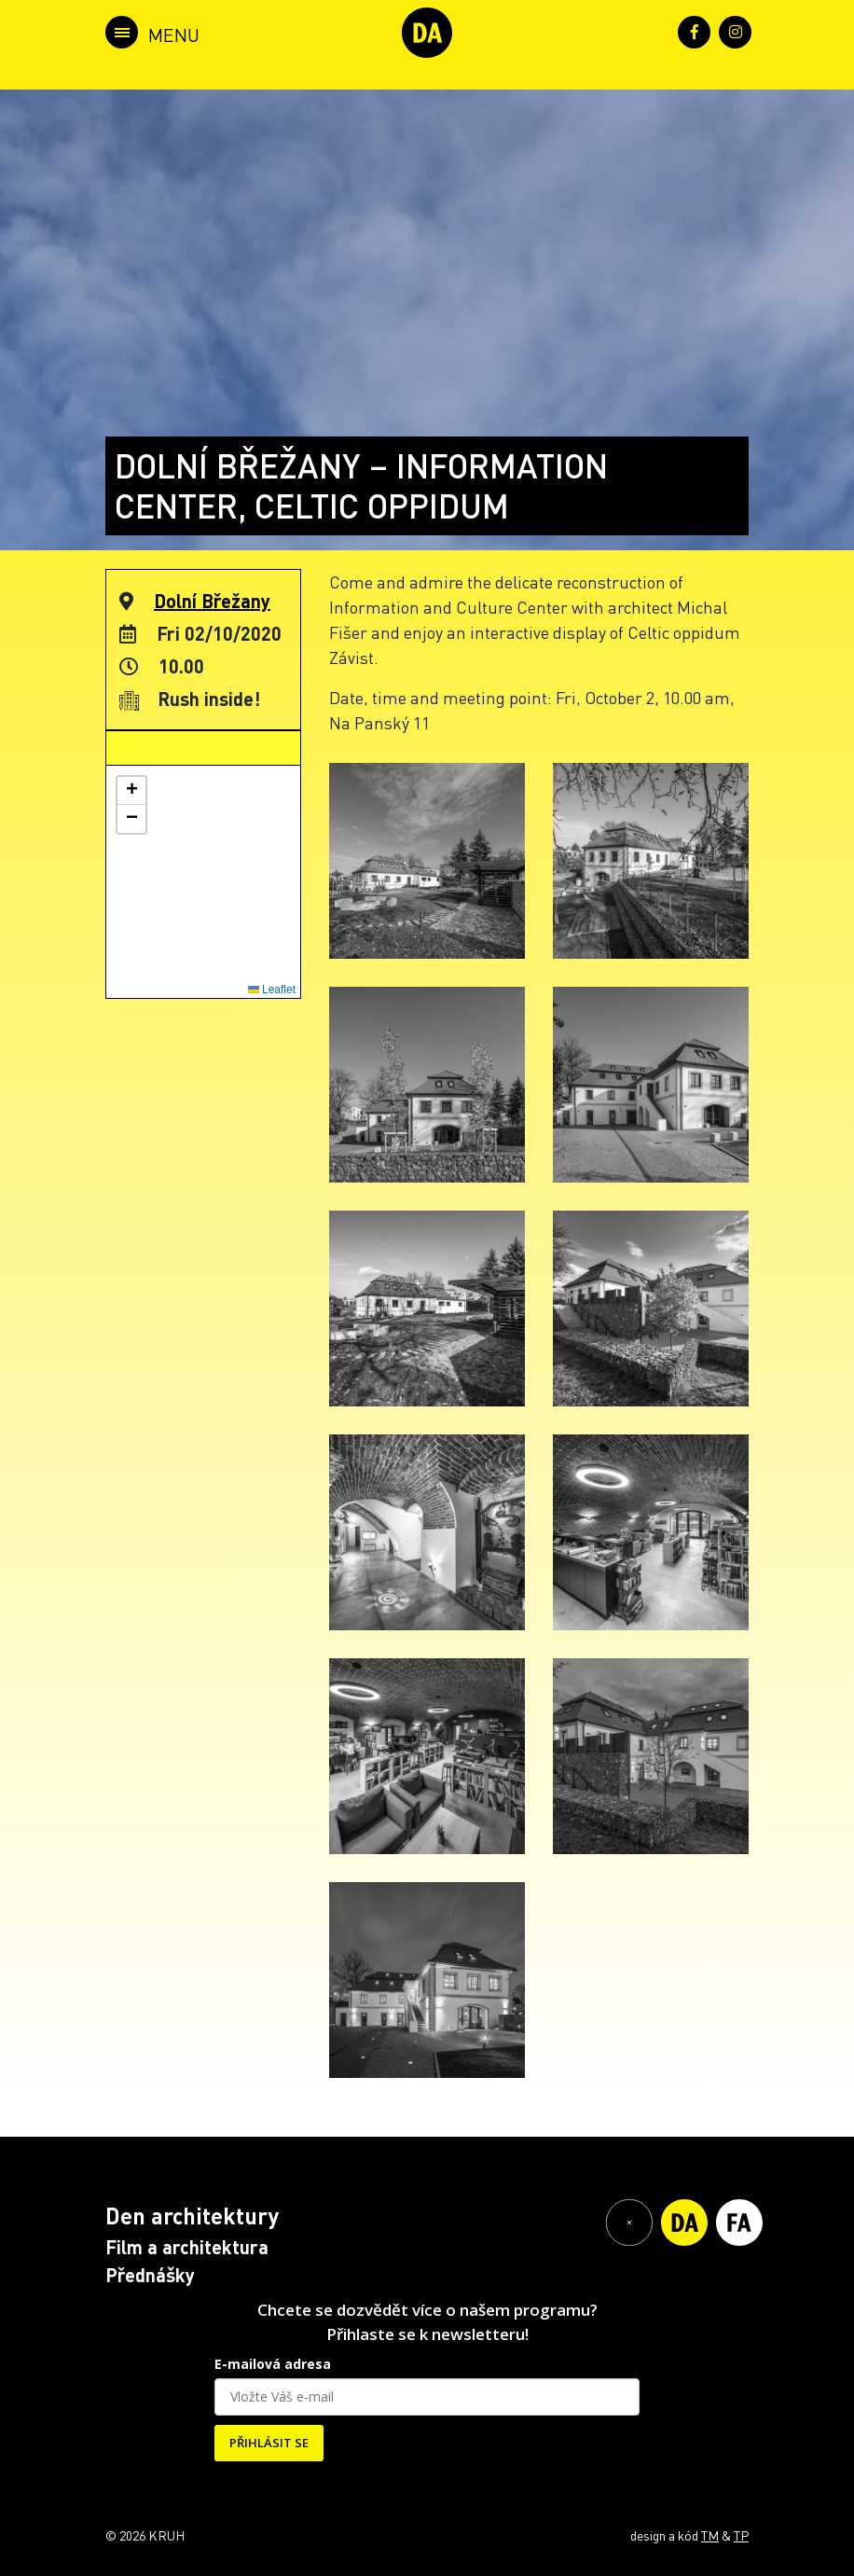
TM (710, 2535)
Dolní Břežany (212, 601)
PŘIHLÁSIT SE (269, 2442)
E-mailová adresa (272, 2364)
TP (741, 2535)
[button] (131, 791)
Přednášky (150, 2275)
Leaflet (272, 989)
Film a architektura (187, 2247)
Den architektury (192, 2215)
